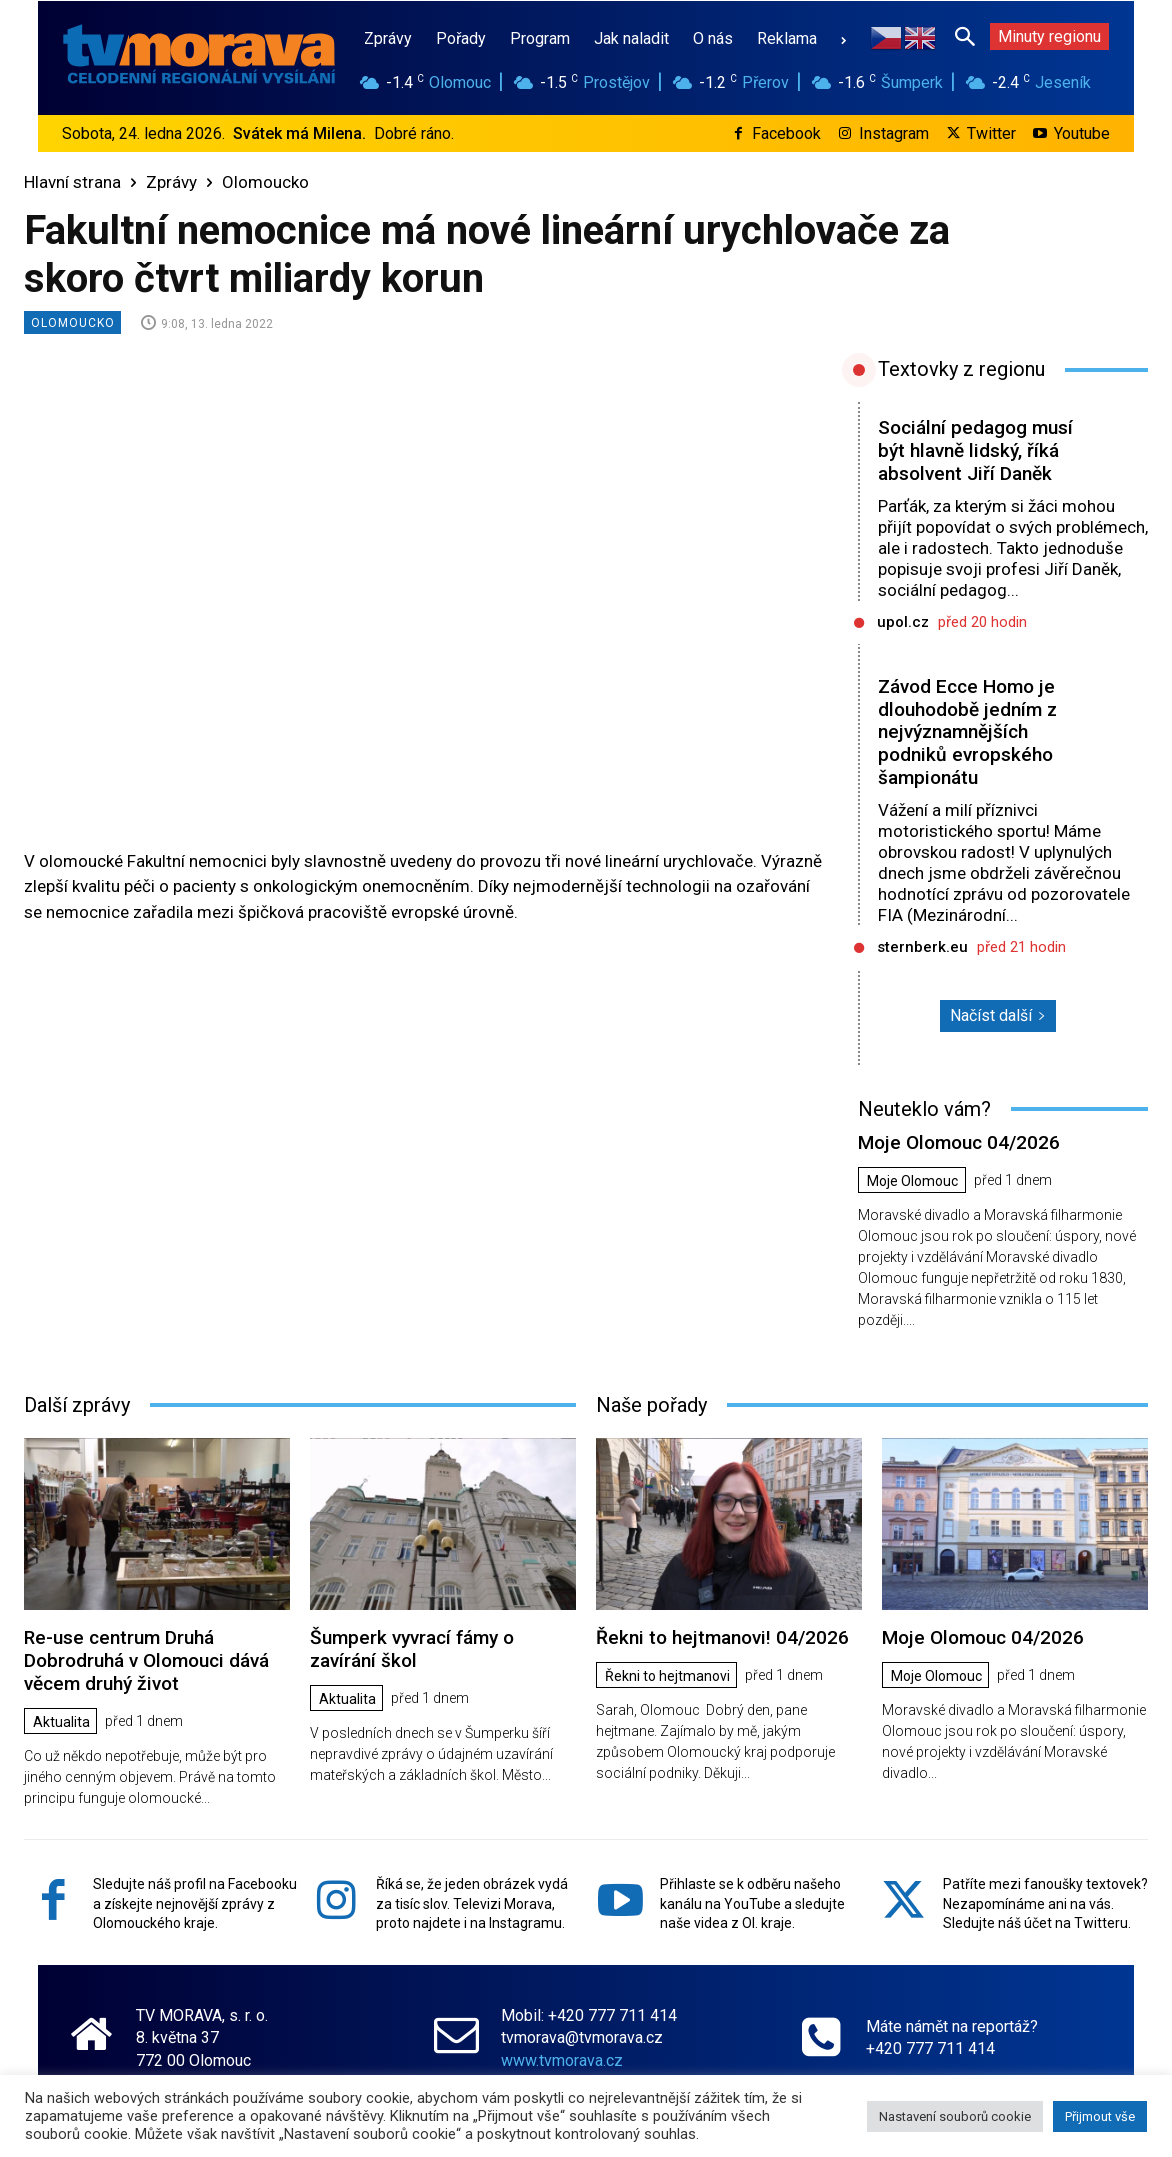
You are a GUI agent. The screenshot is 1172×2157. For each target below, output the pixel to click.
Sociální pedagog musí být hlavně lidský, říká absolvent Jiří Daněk (975, 450)
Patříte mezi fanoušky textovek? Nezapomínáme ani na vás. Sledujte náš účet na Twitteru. (1045, 1903)
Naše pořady (651, 1405)
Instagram (894, 133)
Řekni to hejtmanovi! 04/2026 (722, 1637)
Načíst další (998, 1015)
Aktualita (61, 1722)
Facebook (786, 133)
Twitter (991, 133)
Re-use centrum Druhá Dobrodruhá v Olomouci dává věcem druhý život (146, 1660)
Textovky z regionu (961, 369)
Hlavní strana (72, 182)
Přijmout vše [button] (1100, 2116)
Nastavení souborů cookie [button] (955, 2116)
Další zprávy (77, 1405)
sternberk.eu (922, 947)
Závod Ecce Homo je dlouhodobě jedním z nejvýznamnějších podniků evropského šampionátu (967, 732)
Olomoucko (265, 182)
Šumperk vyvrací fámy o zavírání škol (412, 1649)
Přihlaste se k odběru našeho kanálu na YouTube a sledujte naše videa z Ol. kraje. (752, 1903)
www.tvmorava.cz (562, 2059)
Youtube (1082, 133)
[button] (965, 36)
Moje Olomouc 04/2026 (959, 1142)
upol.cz (903, 622)
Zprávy (171, 182)
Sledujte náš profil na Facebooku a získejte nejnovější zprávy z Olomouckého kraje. (195, 1903)
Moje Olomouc (912, 1181)
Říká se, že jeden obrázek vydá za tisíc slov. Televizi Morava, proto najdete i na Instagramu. (472, 1903)
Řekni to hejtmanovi (667, 1676)
